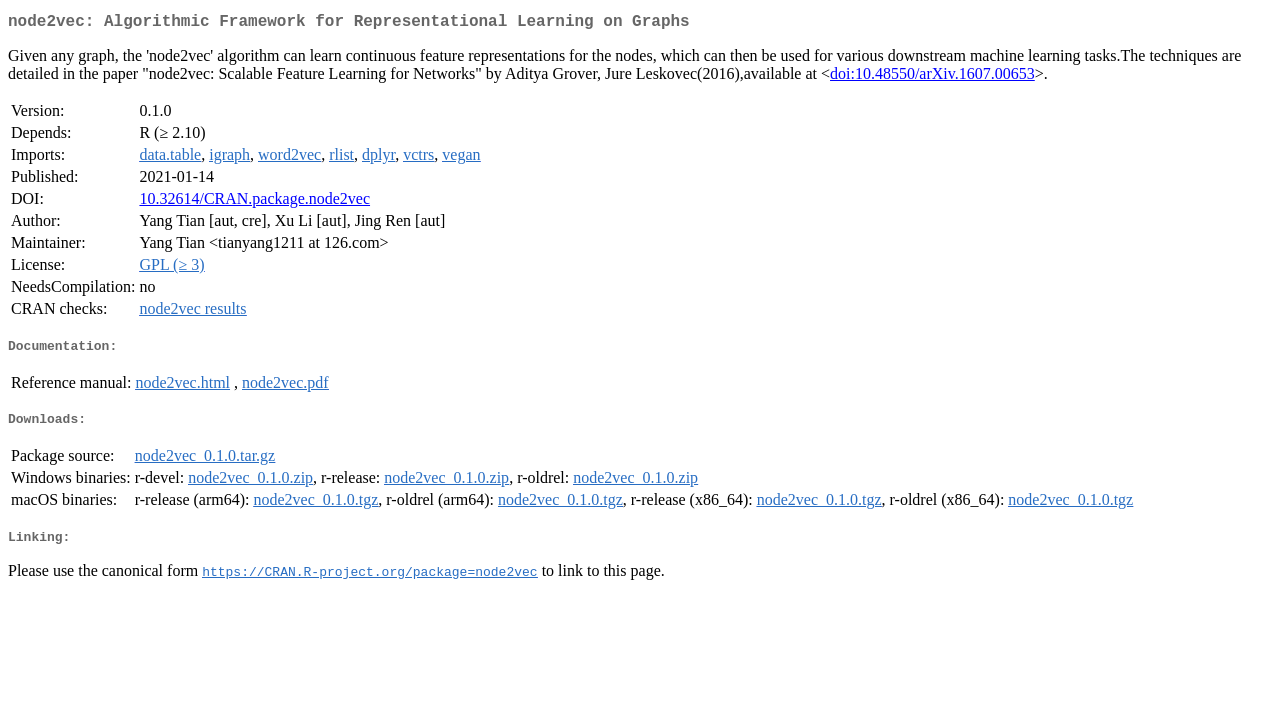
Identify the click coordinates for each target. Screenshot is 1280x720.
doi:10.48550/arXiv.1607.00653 (932, 77)
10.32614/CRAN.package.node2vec (254, 202)
